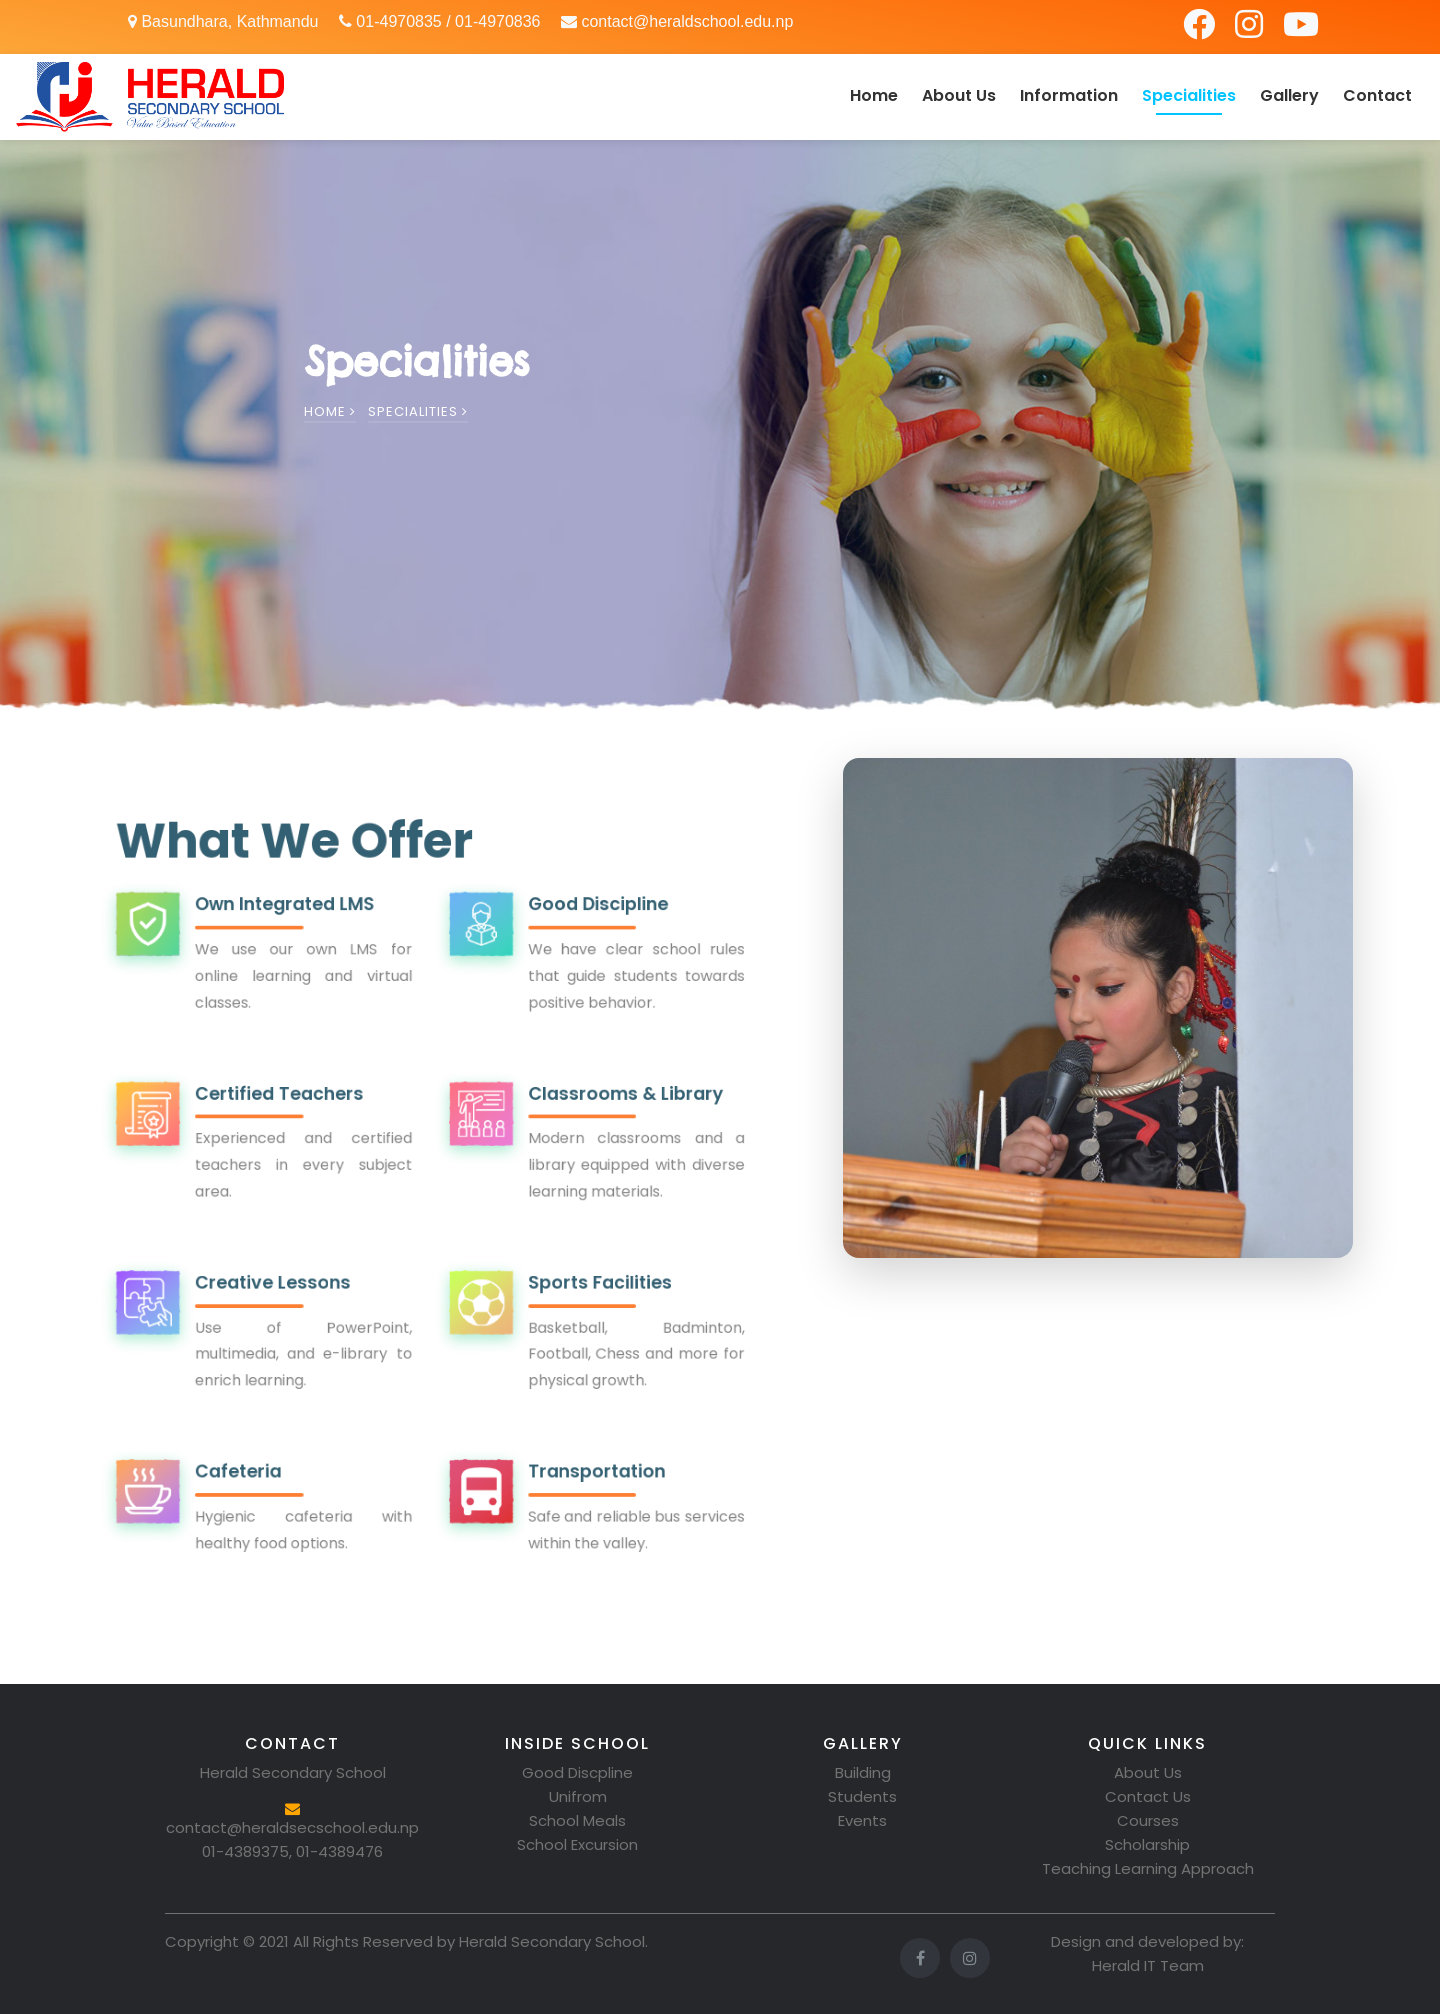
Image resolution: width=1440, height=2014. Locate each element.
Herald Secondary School (552, 1941)
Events (862, 1820)
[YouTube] (1301, 30)
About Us (959, 95)
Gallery (1289, 95)
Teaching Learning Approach (1148, 1868)
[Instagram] (1251, 30)
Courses (1148, 1820)
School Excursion (577, 1844)
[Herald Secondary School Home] (150, 97)
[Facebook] (1201, 30)
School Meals (577, 1820)
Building (863, 1772)
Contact (1377, 95)
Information (1069, 95)
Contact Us (1148, 1796)
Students (862, 1796)
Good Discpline (577, 1772)
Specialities (1189, 95)
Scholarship (1147, 1844)
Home (874, 95)
